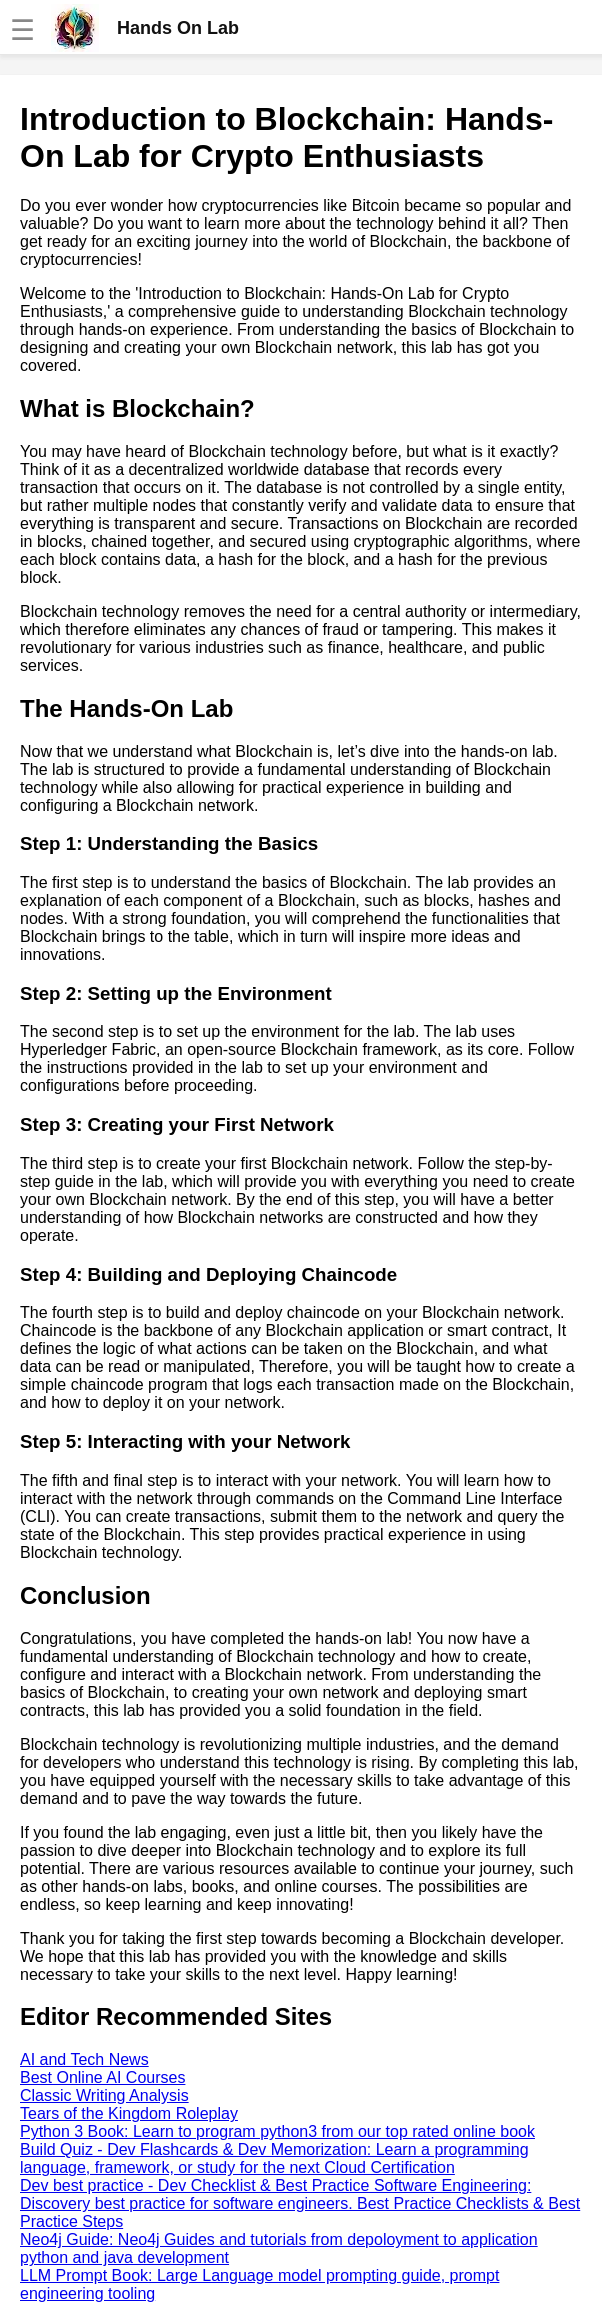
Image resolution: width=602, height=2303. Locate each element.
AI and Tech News (84, 2059)
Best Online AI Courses (102, 2077)
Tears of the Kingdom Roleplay (129, 2113)
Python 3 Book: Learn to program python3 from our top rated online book (277, 2131)
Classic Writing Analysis (104, 2095)
